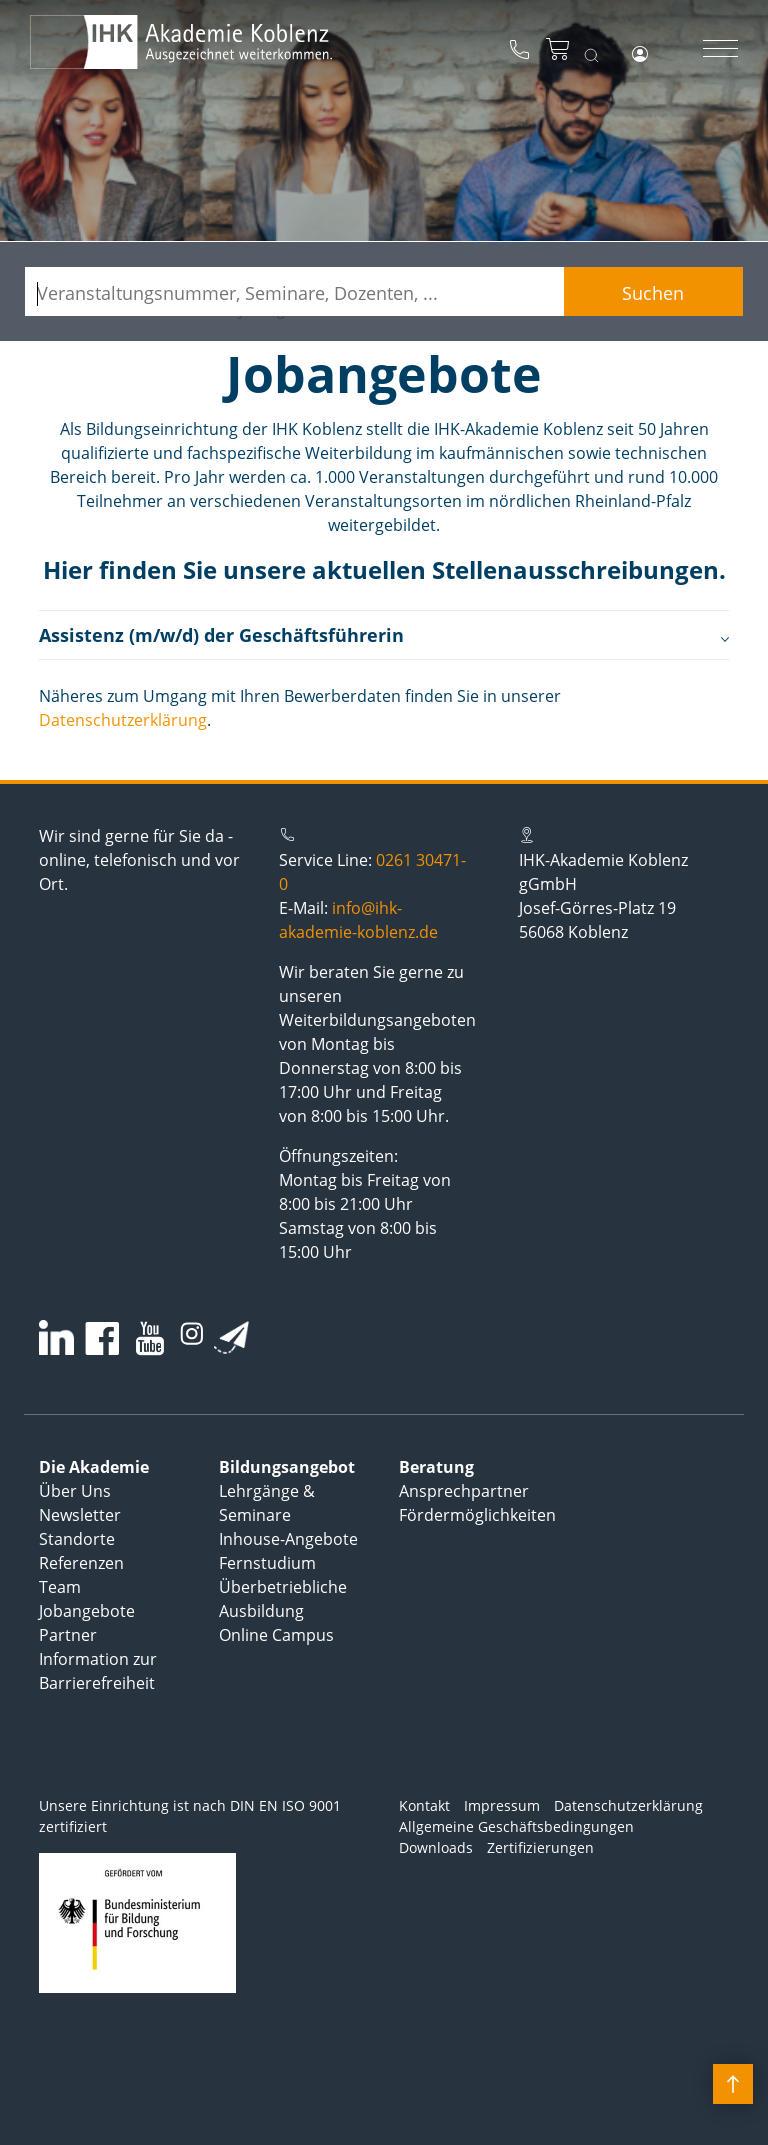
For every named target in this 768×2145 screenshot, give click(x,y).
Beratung (436, 1467)
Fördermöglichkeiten (477, 1515)
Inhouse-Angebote (288, 1539)
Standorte (77, 1539)
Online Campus (276, 1635)
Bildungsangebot (287, 1467)
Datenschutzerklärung (123, 720)
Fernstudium (267, 1563)
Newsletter (80, 1515)
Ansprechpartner (464, 1491)
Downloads (436, 1847)
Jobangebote (87, 1611)
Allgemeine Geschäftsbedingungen (516, 1826)
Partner (68, 1635)
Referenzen (81, 1563)
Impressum (502, 1805)
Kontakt (424, 1805)
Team (60, 1587)
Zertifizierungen (540, 1847)
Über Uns (75, 1491)
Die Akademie (94, 1467)
